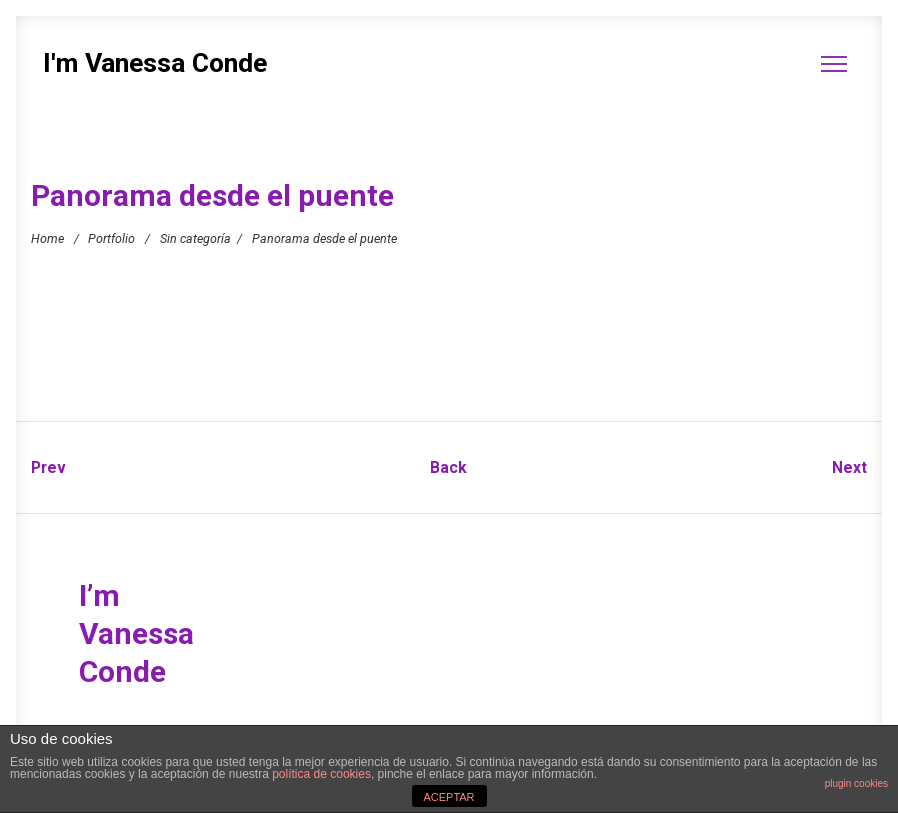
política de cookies (321, 774)
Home (47, 237)
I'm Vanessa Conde (155, 63)
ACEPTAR (448, 797)
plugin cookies (856, 783)
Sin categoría (195, 237)
